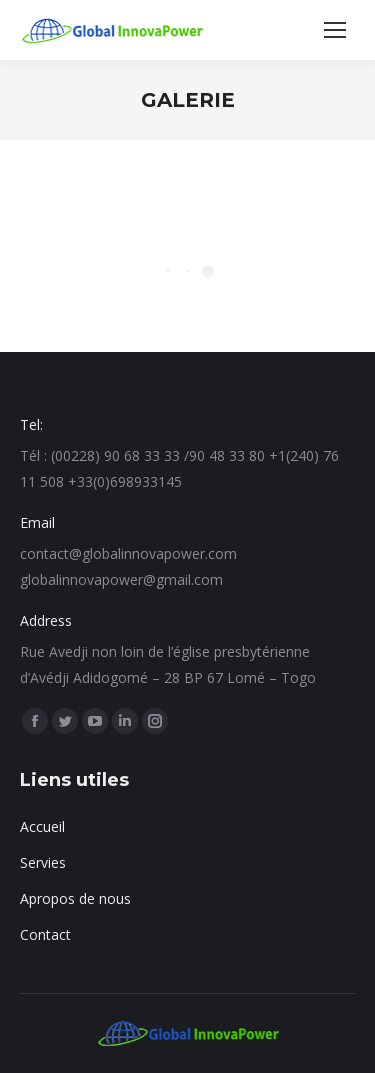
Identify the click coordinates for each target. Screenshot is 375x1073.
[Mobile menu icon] (335, 30)
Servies (43, 862)
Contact (45, 934)
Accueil (42, 826)
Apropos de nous (75, 898)
